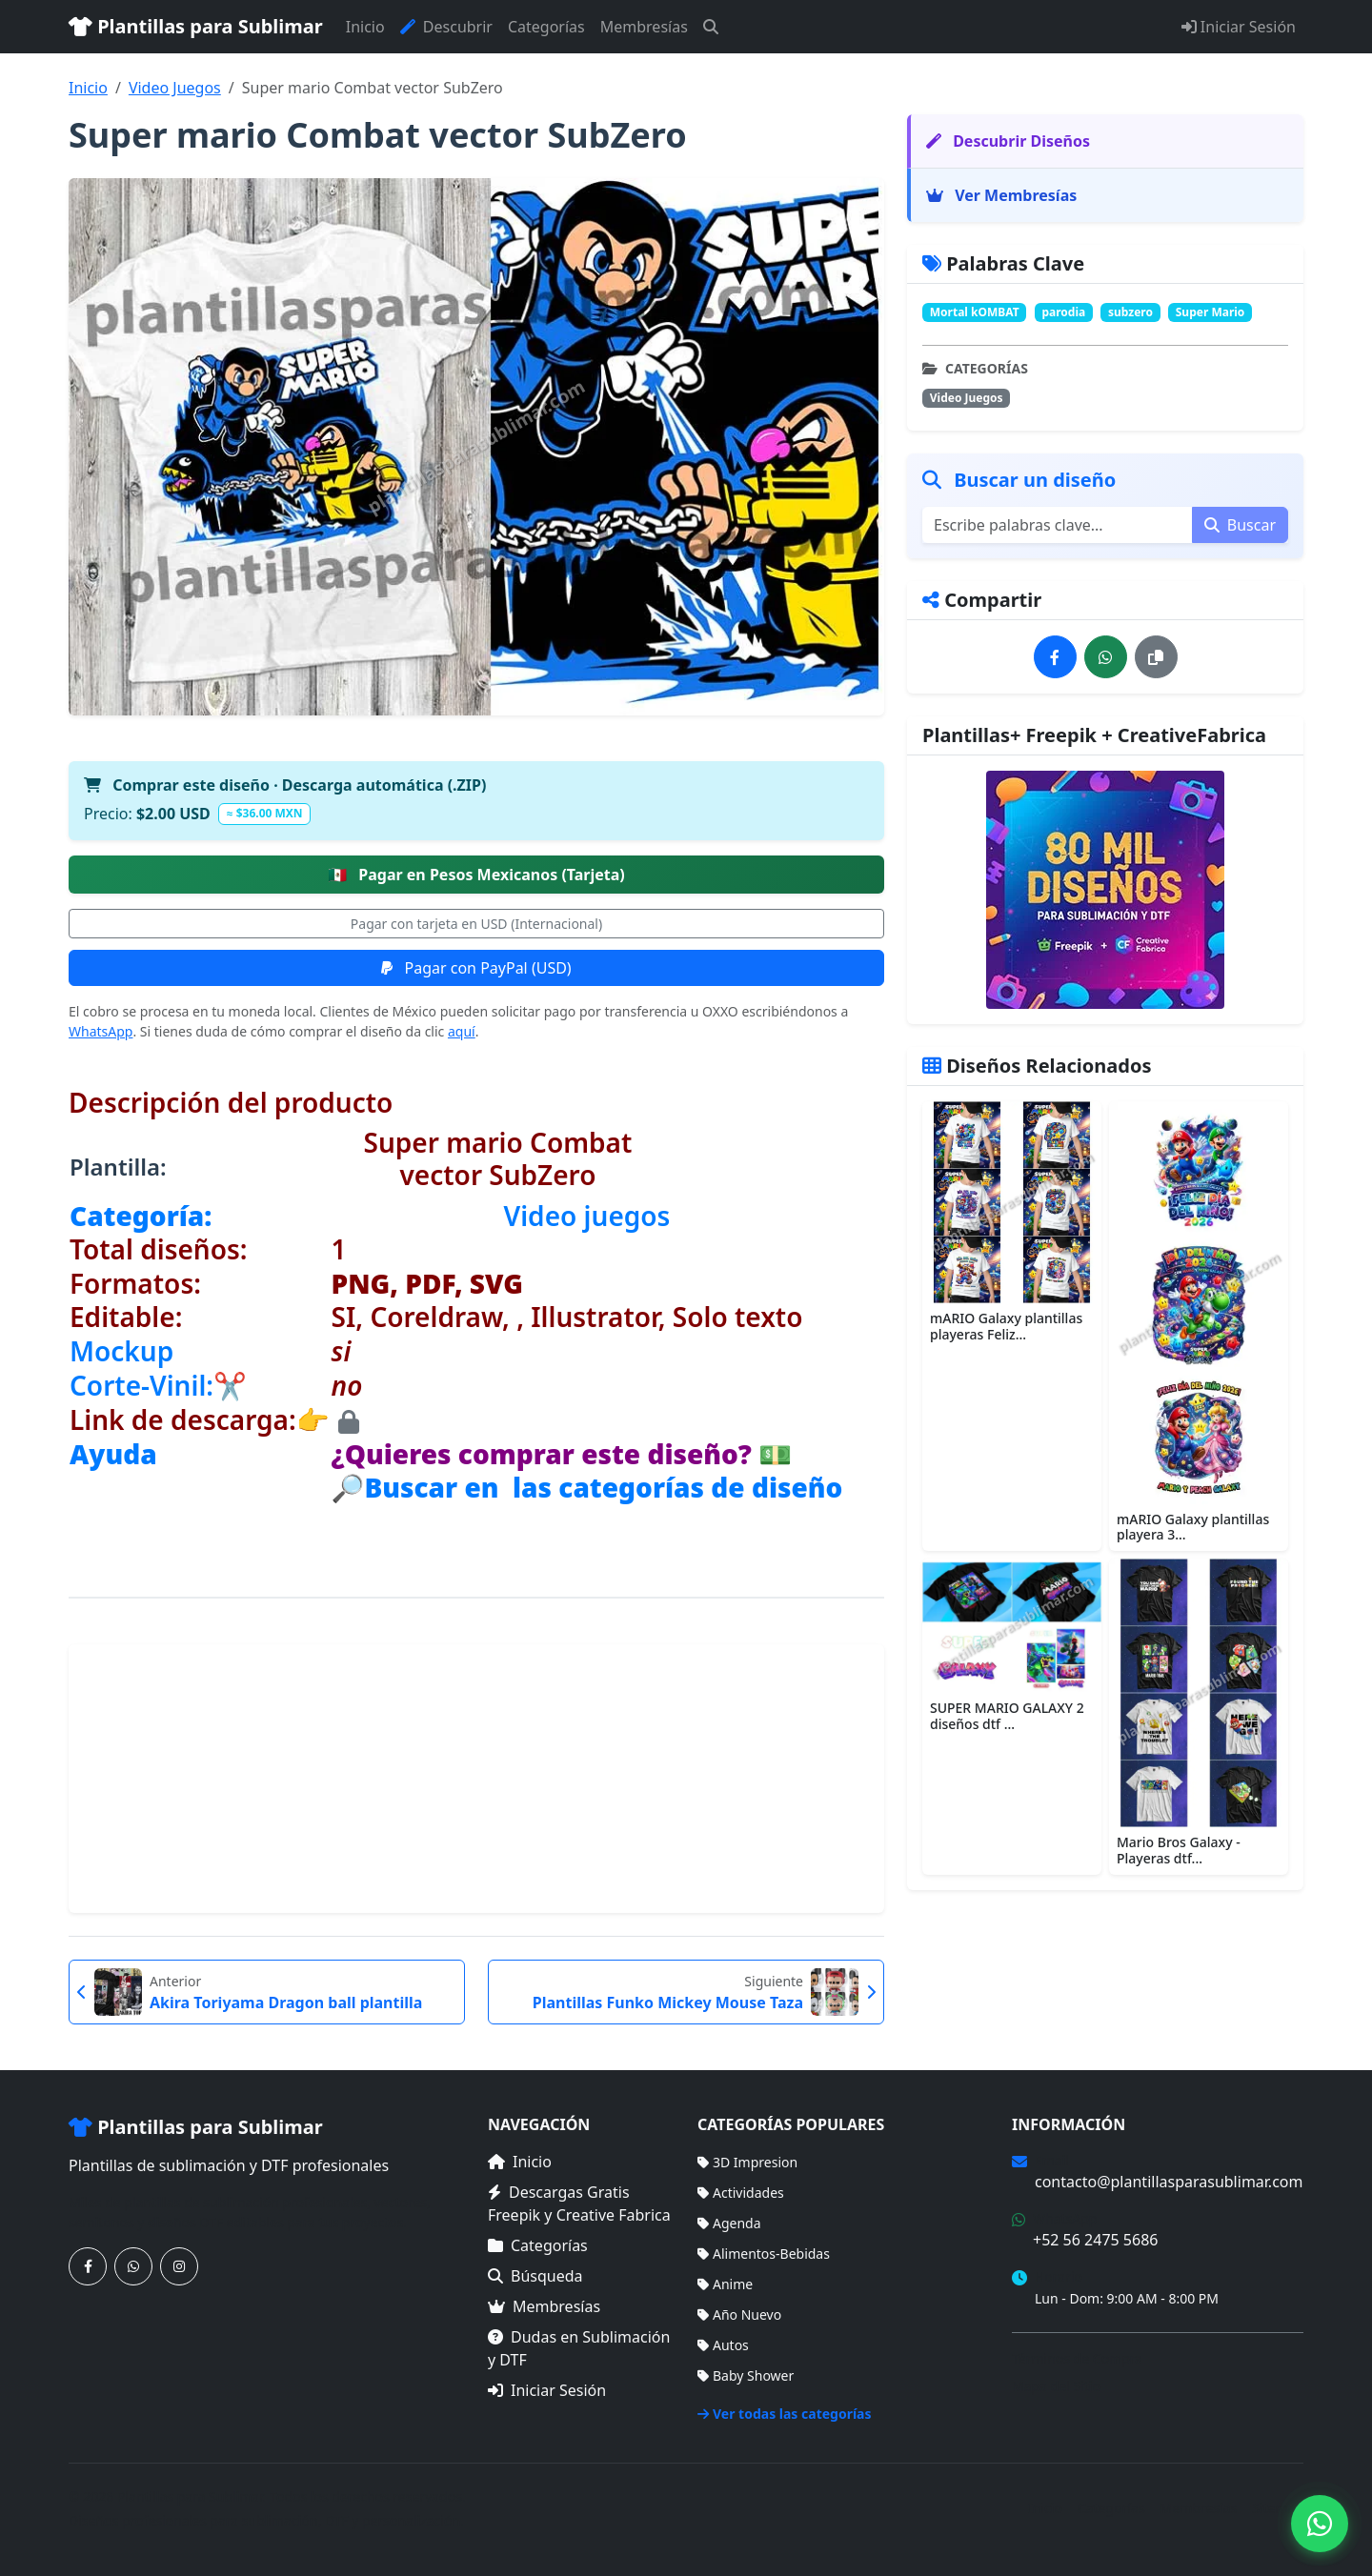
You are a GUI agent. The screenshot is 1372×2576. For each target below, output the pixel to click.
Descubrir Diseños (1008, 141)
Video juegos (587, 1215)
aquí (461, 1031)
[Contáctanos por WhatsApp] (133, 2266)
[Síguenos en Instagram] (179, 2266)
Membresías (644, 26)
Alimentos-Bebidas (763, 2253)
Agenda (729, 2223)
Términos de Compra (1077, 2358)
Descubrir (446, 26)
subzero (1130, 312)
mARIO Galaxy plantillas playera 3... (1193, 1527)
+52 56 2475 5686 (1095, 2239)
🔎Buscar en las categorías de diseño (587, 1487)
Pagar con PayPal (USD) (476, 967)
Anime (725, 2284)
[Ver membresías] (1105, 889)
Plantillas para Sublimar (196, 26)
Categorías (546, 26)
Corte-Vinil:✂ (158, 1385)
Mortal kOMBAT (974, 312)
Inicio (365, 26)
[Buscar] (710, 26)
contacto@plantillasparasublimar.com (1168, 2181)
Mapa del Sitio (1056, 2386)
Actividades (740, 2193)
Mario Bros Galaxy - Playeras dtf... (1179, 1850)
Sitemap (1277, 2508)
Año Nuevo (739, 2314)
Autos (723, 2345)
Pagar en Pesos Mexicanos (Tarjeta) (476, 874)
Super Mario (1210, 312)
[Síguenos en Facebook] (88, 2266)
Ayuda (113, 1454)
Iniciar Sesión (1238, 26)
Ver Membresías (1001, 195)
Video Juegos (175, 87)
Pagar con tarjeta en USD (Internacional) (476, 924)
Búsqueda (535, 2275)
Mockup (121, 1351)
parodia (1063, 312)
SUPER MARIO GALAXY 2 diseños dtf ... (1007, 1716)
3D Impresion (747, 2162)
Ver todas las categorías (784, 2414)
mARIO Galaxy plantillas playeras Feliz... (1006, 1326)
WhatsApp (100, 1031)
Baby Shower (745, 2375)
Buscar (1240, 524)
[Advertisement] (476, 1779)
